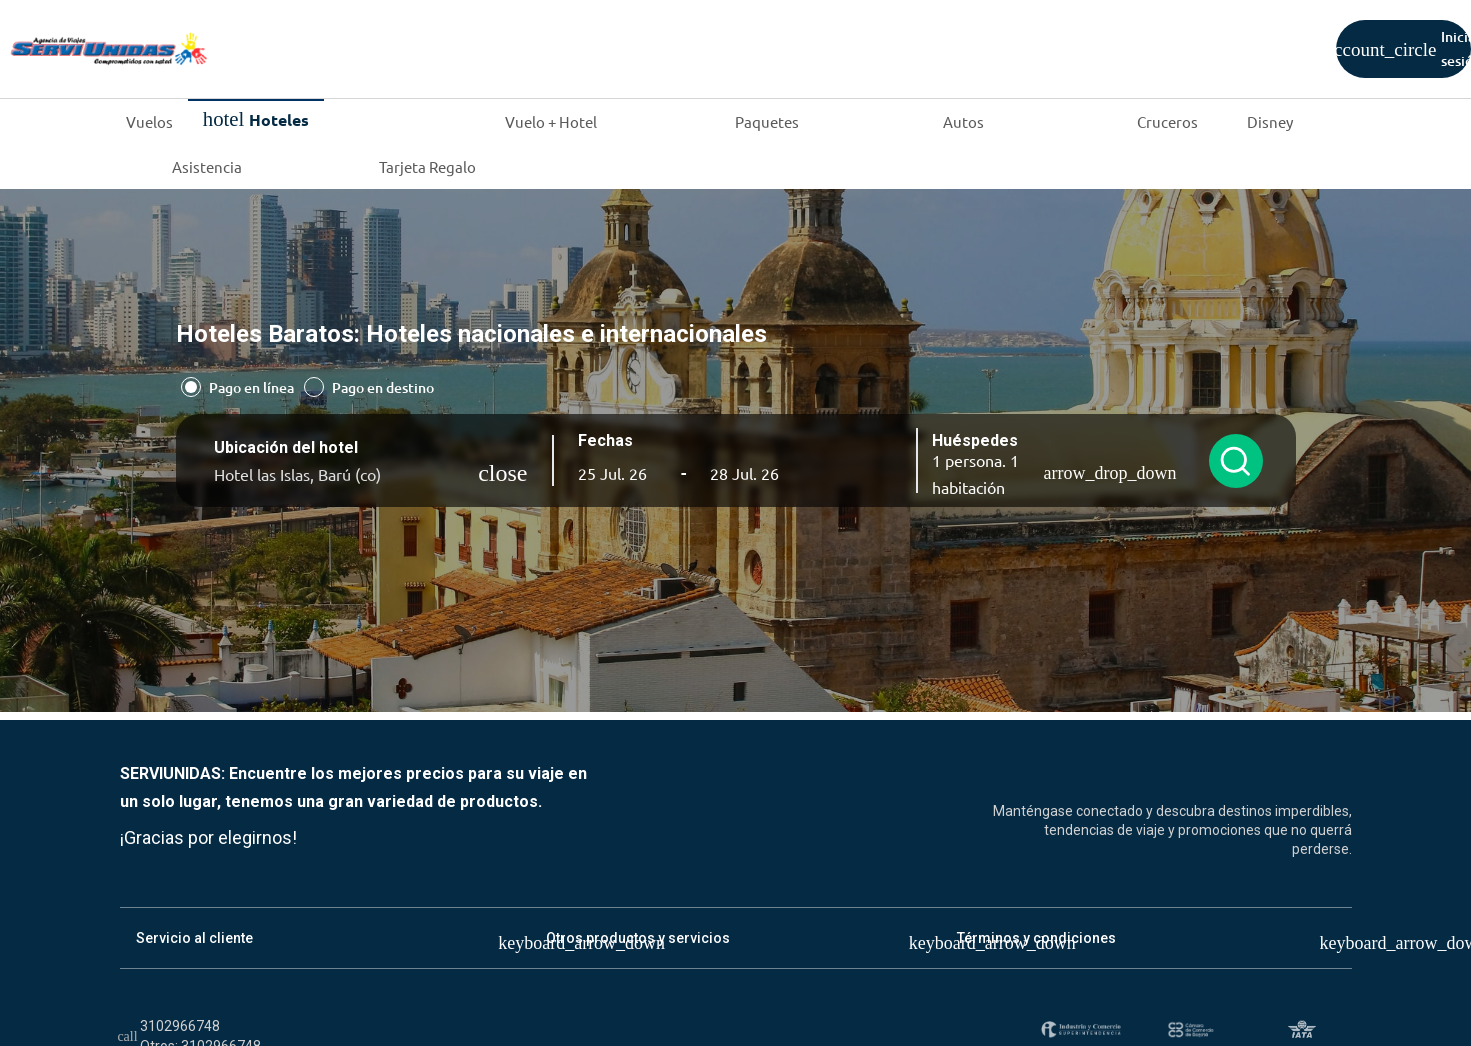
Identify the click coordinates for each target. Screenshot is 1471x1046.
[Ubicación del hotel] (346, 474)
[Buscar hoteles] (1236, 461)
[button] (618, 473)
